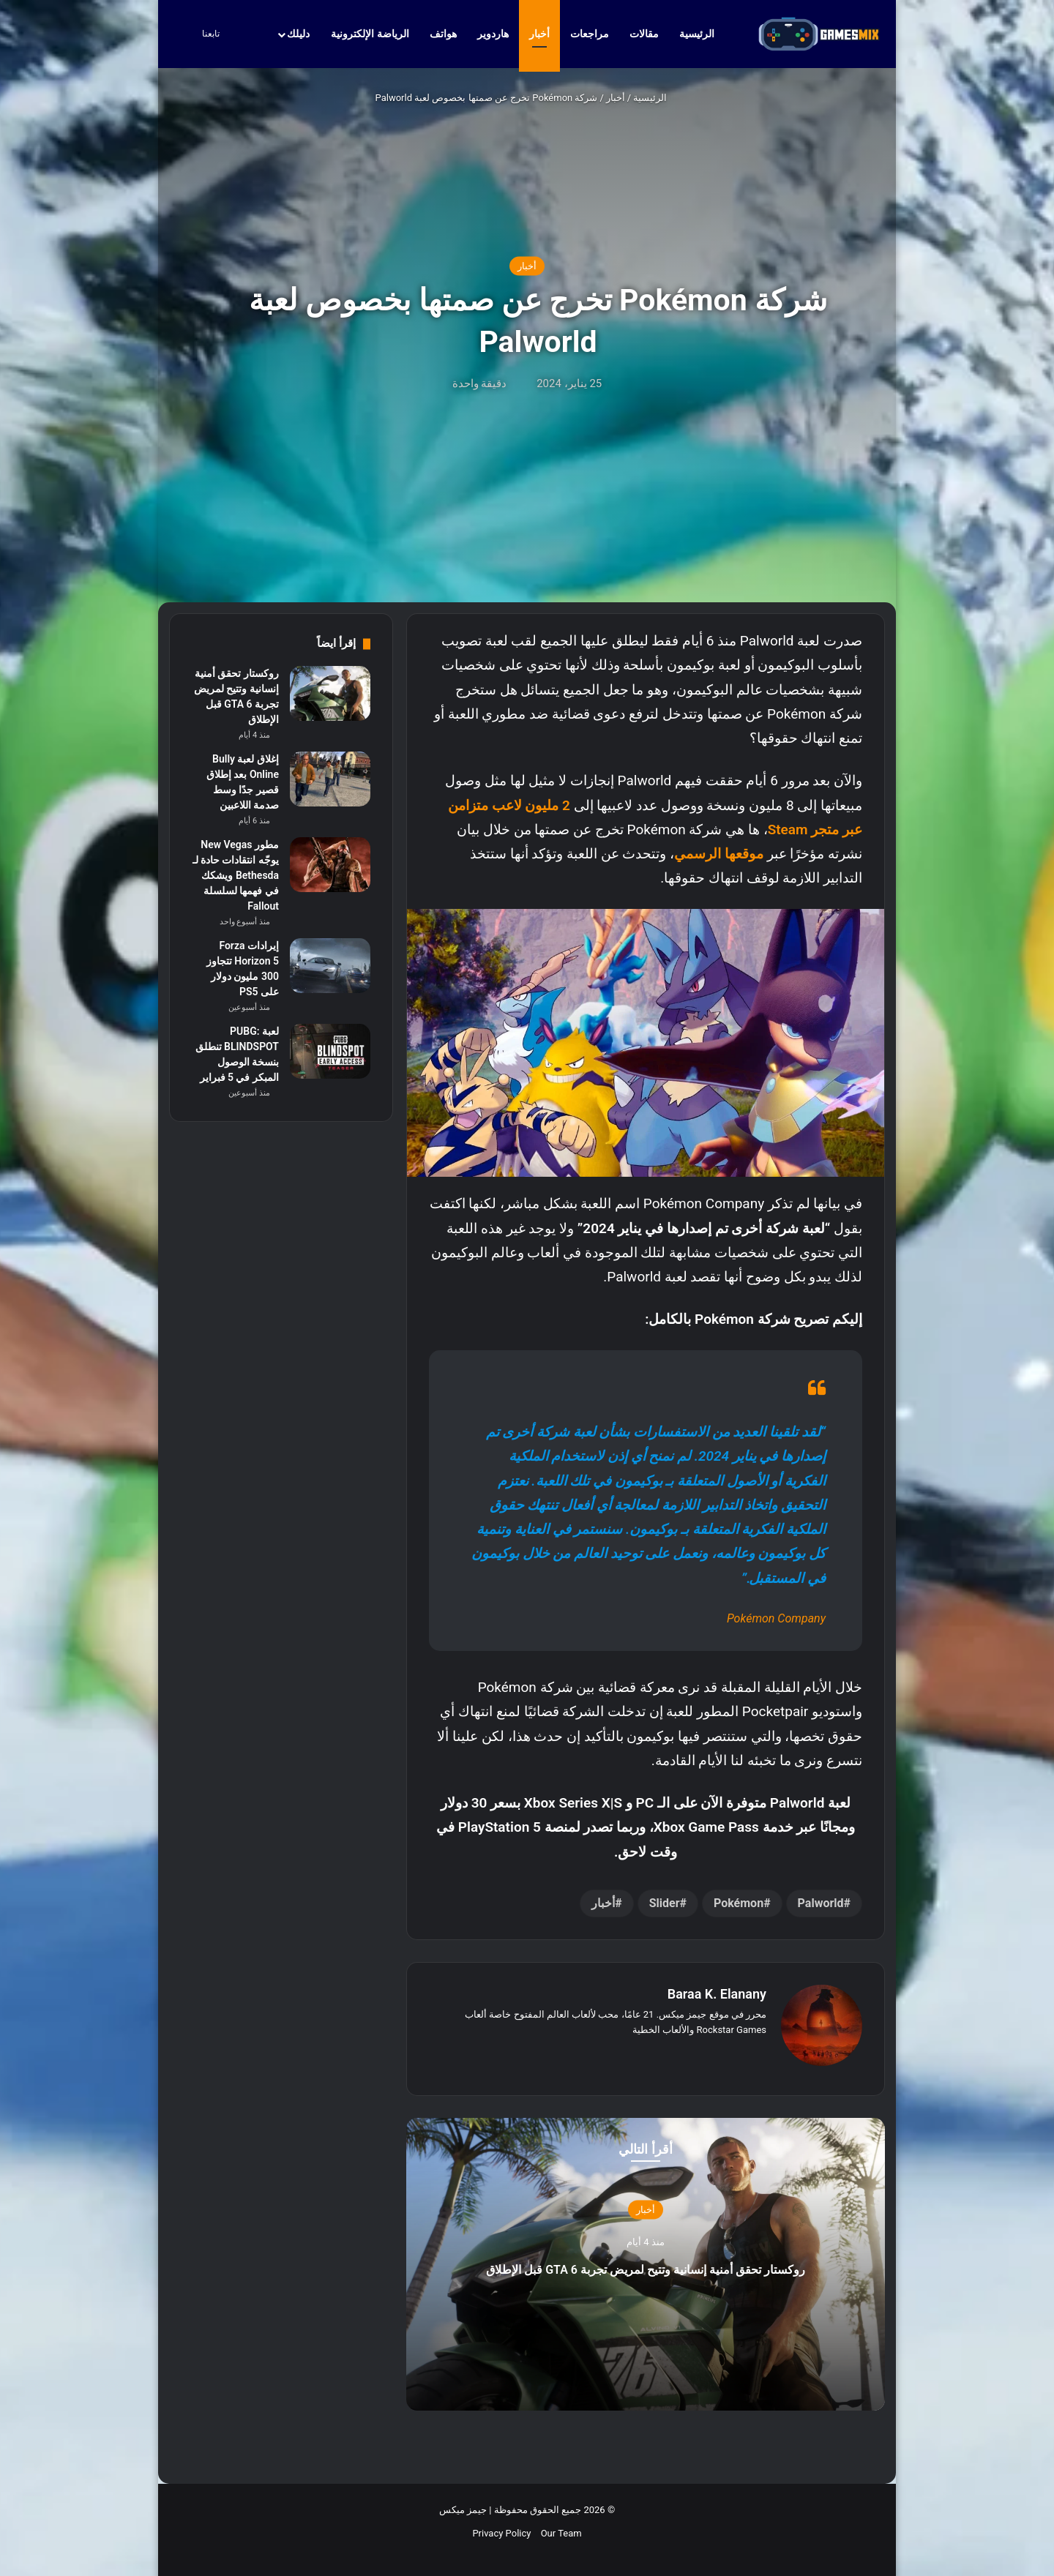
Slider (664, 1903)
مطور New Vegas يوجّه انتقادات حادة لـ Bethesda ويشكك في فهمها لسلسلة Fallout (236, 875)
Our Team (561, 2525)
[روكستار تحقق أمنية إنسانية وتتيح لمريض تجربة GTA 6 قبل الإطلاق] (330, 693)
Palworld (821, 1903)
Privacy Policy (501, 2525)
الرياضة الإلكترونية (369, 34)
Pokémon (738, 1903)
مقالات (644, 34)
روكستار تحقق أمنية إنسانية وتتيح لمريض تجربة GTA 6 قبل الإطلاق (645, 2259)
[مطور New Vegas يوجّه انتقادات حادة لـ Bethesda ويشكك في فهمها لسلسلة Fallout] (330, 864)
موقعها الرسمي (718, 853)
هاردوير (493, 34)
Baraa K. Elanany (717, 1994)
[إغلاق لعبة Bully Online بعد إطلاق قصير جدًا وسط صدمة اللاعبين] (330, 779)
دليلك (298, 34)
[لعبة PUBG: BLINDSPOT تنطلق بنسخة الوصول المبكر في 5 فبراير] (330, 1051)
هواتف (443, 34)
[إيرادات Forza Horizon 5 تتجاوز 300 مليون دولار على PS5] (330, 965)
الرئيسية (703, 34)
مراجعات (589, 34)
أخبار (539, 34)
